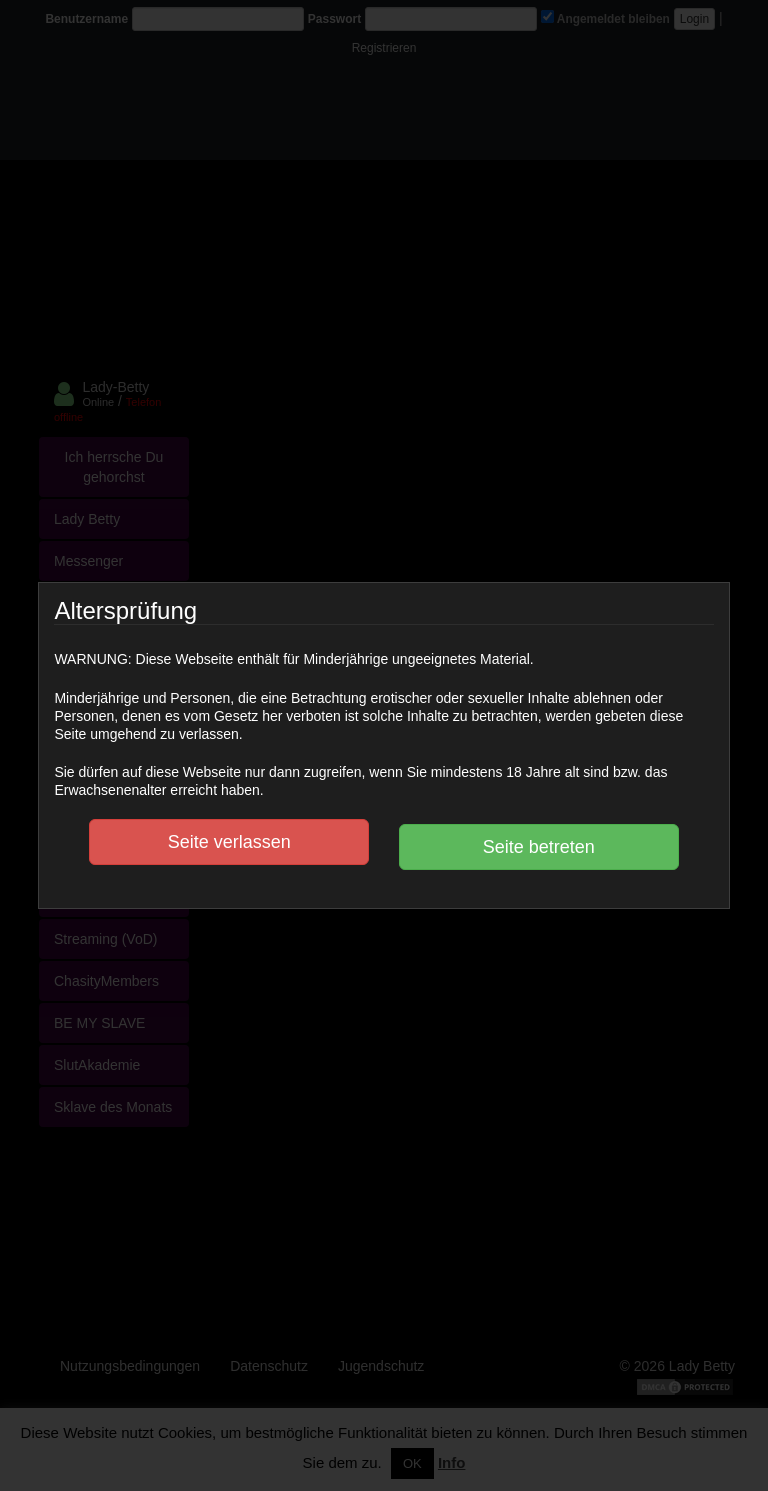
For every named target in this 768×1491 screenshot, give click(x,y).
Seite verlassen (229, 842)
